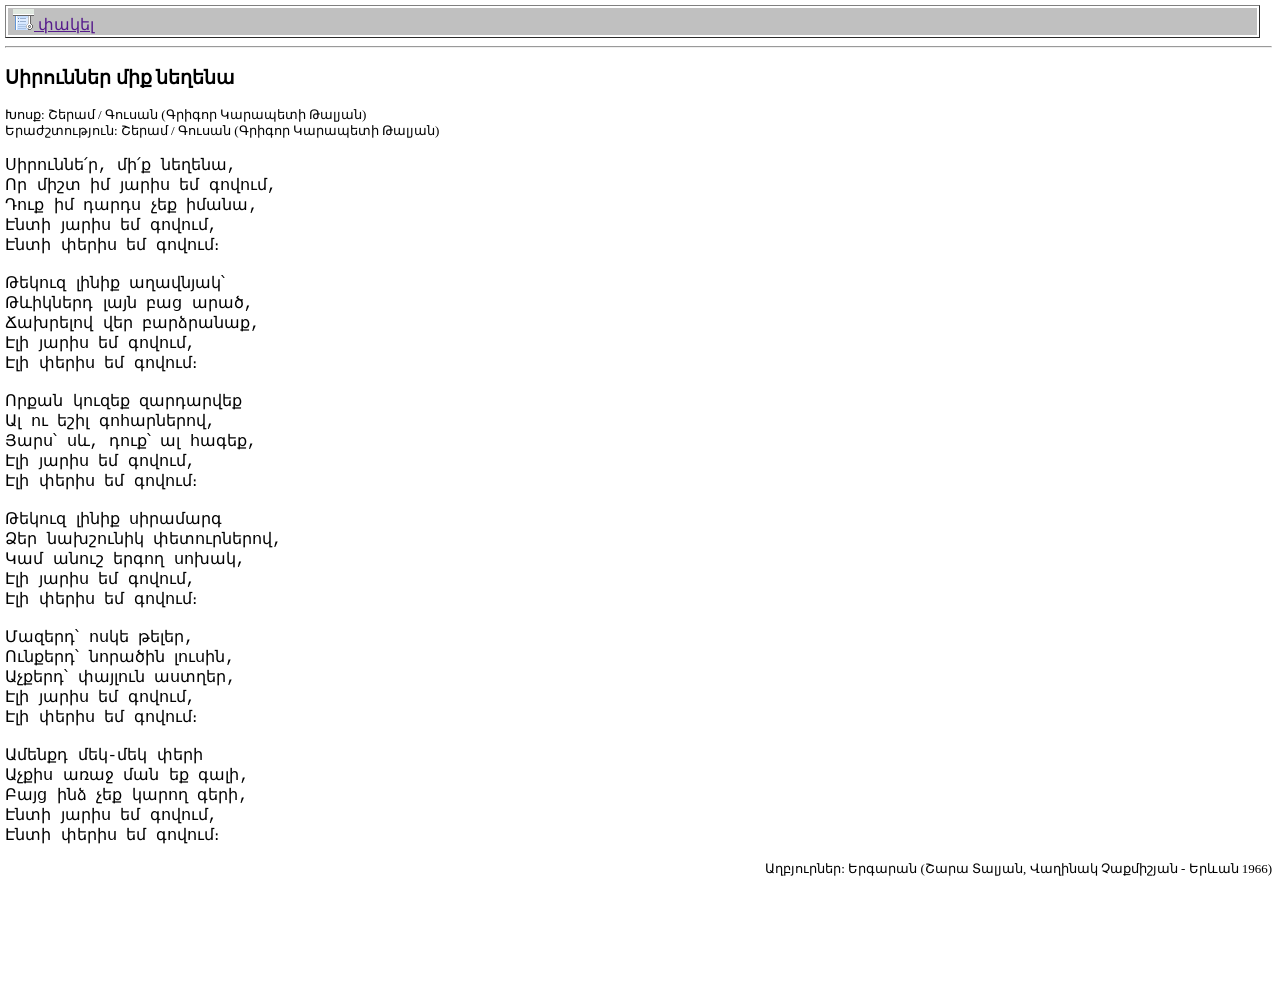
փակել (53, 24)
